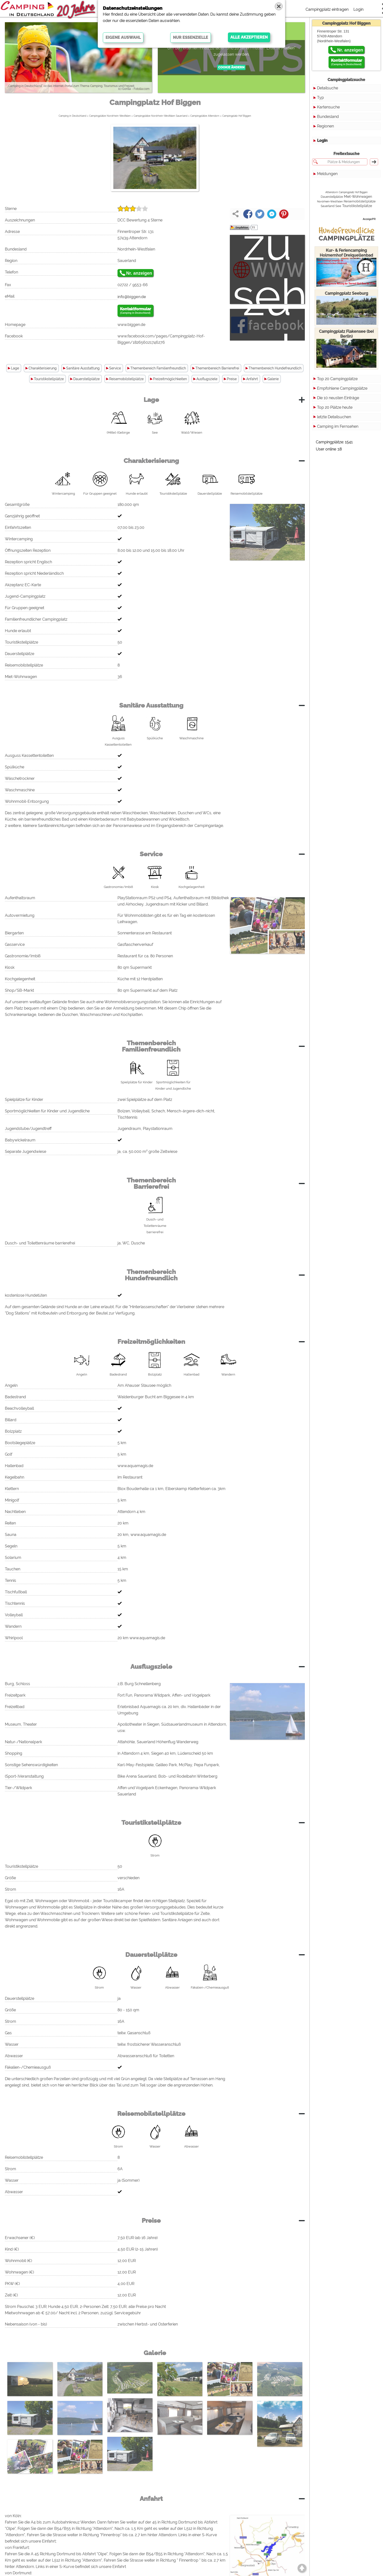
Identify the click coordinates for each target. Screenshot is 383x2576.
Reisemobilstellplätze (126, 379)
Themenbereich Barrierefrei (217, 368)
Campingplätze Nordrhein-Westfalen (110, 116)
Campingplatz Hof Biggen (236, 116)
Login (358, 9)
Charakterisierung (43, 368)
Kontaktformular (135, 311)
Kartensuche (328, 107)
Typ (320, 97)
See (338, 206)
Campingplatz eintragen (327, 9)
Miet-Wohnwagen (358, 196)
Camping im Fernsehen (337, 426)
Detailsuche (327, 88)
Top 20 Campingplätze (337, 378)
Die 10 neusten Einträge (338, 398)
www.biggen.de (131, 324)
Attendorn (331, 192)
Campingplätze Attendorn (204, 116)
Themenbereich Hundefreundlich (275, 368)
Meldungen (327, 173)
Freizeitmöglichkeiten (170, 379)
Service (115, 368)
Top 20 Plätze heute (334, 407)
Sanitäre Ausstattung (83, 368)
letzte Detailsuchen (334, 417)
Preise (232, 379)
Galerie (273, 379)
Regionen (325, 126)
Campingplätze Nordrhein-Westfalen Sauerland (160, 116)
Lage (15, 368)
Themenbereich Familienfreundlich (158, 368)
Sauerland (327, 206)
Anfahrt (252, 379)
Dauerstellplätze (86, 379)
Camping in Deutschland (72, 116)
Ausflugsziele (206, 379)
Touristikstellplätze (49, 379)
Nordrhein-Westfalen (330, 201)
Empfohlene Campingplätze (342, 388)
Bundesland (328, 116)
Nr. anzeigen (139, 273)
